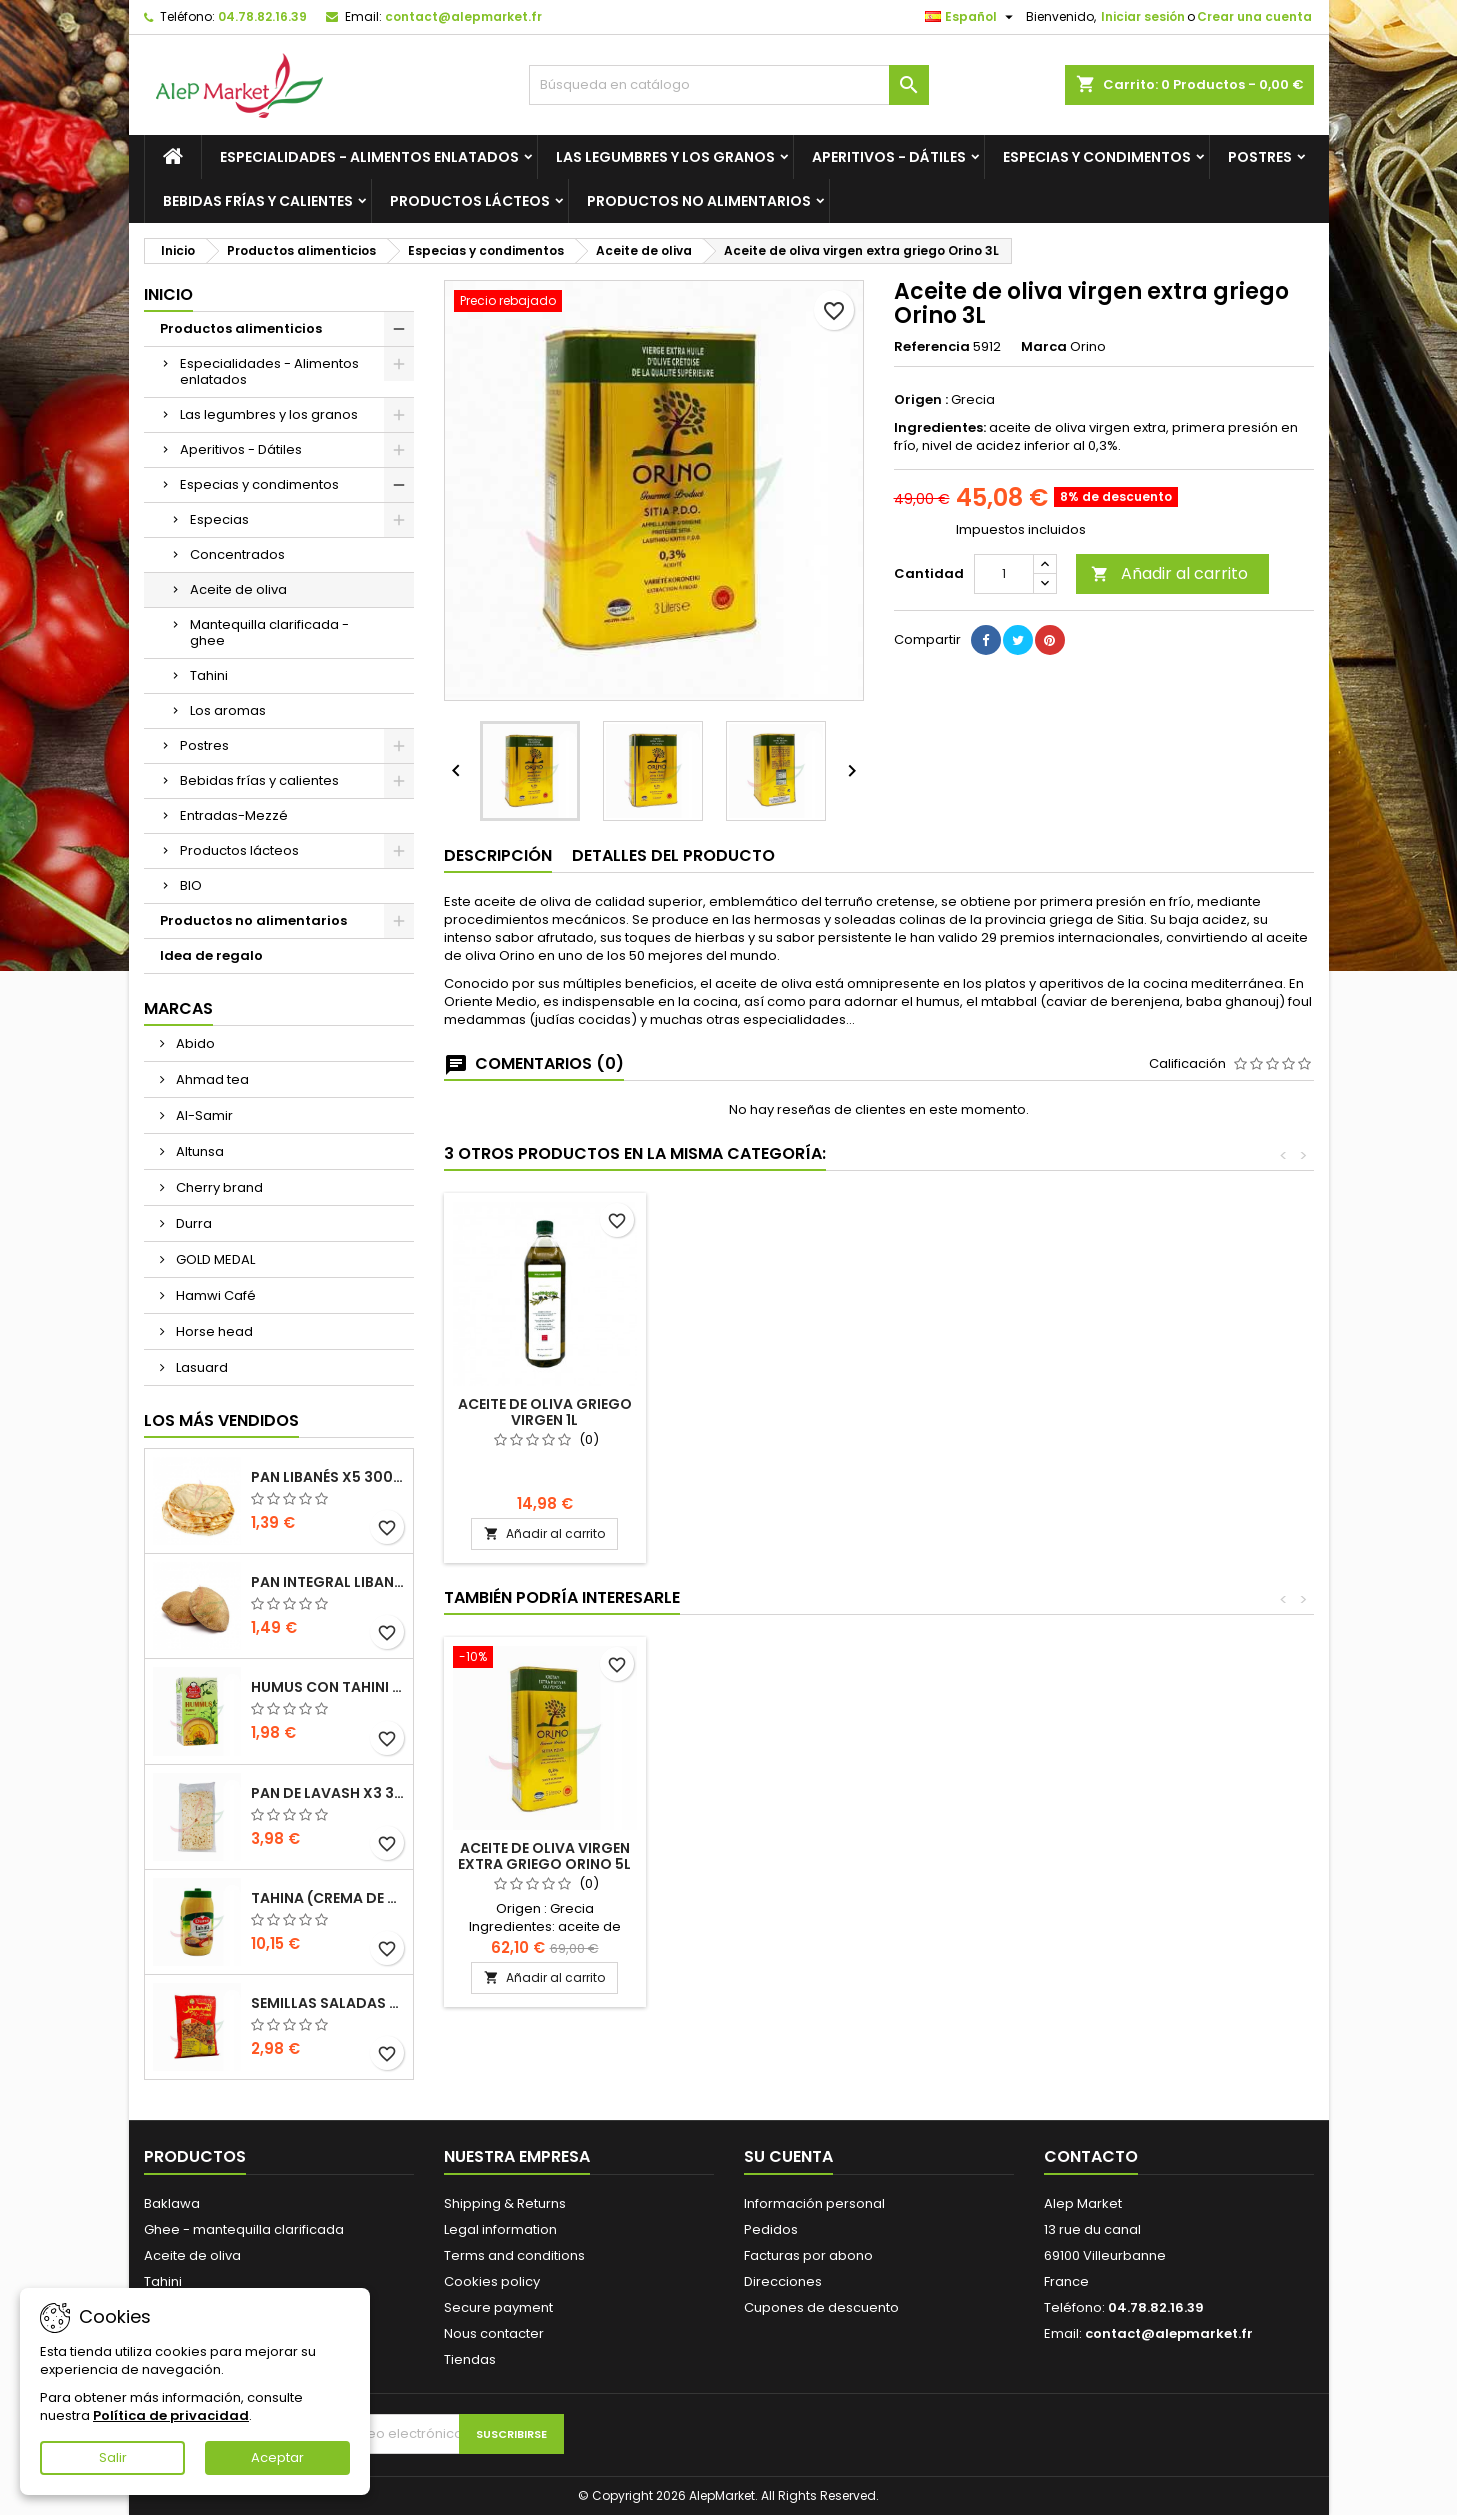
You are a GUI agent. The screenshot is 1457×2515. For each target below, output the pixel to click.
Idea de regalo (211, 955)
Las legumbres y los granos (665, 157)
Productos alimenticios (241, 328)
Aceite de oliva (238, 589)
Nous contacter (494, 2333)
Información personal (814, 2203)
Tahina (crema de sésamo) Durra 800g (328, 1898)
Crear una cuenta (1254, 16)
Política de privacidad (171, 2415)
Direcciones (783, 2281)
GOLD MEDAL (214, 1259)
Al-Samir (203, 1115)
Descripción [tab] (498, 855)
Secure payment (498, 2307)
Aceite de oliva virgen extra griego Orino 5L (544, 1412)
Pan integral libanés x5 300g (328, 1582)
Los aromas (228, 710)
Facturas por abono (808, 2255)
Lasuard (200, 1367)
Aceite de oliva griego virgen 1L (989, 1412)
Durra (192, 1223)
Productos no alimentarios (699, 201)
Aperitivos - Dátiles (889, 157)
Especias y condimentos (1097, 157)
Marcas (178, 1008)
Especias (219, 519)
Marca (1044, 347)
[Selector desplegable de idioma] (971, 17)
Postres (1260, 157)
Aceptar (277, 2457)
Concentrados (237, 554)
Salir (113, 2457)
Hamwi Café (214, 1295)
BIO (191, 885)
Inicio (168, 294)
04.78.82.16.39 (262, 16)
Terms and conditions (514, 2255)
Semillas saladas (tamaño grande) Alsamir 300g (328, 2003)
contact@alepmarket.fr (463, 16)
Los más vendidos (221, 1420)
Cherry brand (218, 1187)
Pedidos (771, 2229)
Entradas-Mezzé (234, 815)
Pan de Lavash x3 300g (328, 1793)
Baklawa (172, 2203)
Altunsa (198, 1151)
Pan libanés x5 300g (328, 1477)
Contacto (1091, 2156)
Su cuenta (788, 2156)
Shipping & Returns (505, 2203)
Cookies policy (492, 2281)
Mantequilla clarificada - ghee (269, 632)
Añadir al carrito (1169, 573)
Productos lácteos (470, 201)
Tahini (209, 675)
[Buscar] (729, 85)
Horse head (213, 1331)
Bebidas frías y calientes (258, 201)
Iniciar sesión (1143, 16)
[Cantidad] (1004, 574)
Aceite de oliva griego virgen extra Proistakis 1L (767, 1420)
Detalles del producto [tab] (673, 855)
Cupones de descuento (821, 2307)
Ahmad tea (211, 1079)
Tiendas (470, 2359)
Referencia (932, 347)
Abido (194, 1043)
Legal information (500, 2229)
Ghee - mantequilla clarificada (244, 2229)
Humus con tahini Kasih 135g (328, 1687)
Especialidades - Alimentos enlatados (369, 157)
